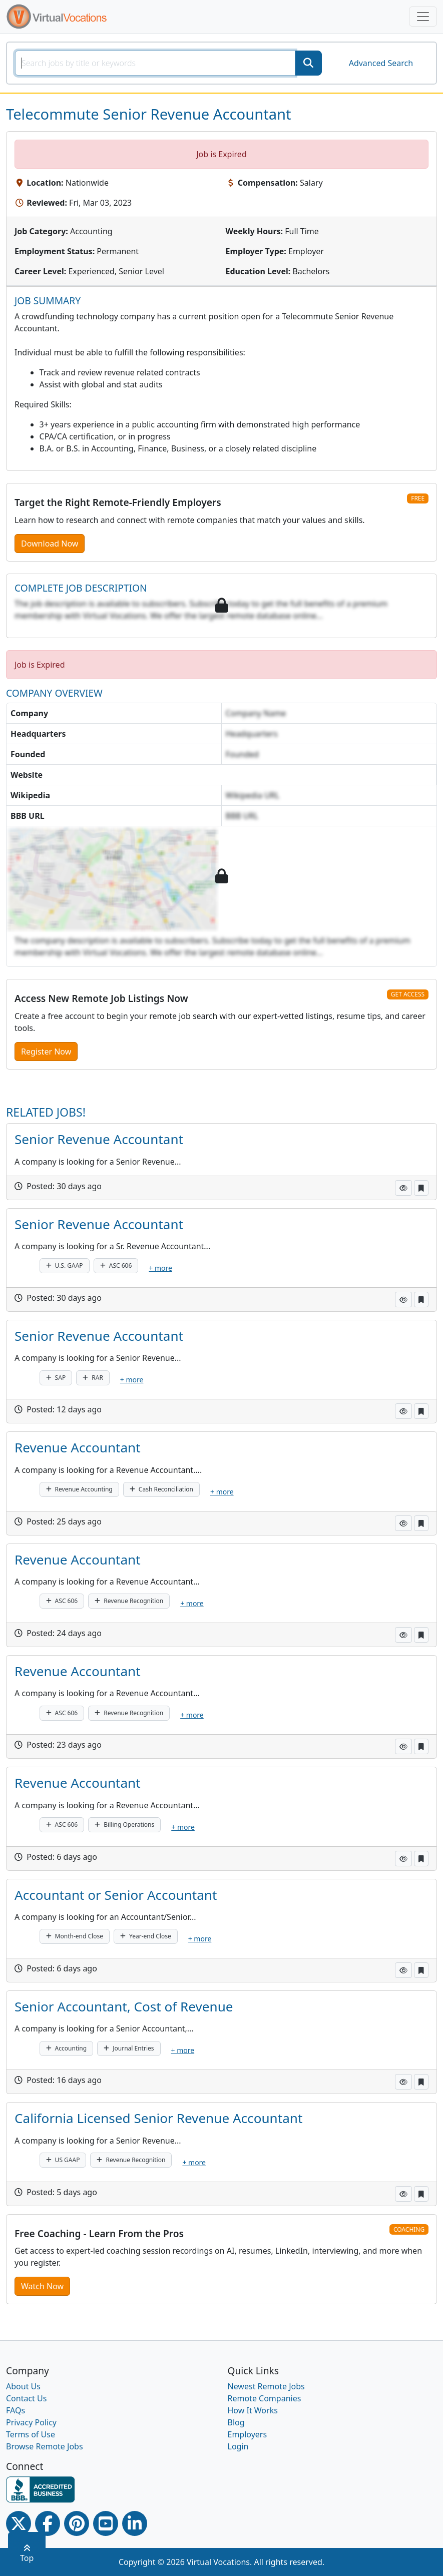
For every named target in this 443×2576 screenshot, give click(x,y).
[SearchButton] (308, 63)
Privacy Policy (31, 2422)
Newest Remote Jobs (266, 2386)
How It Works (253, 2410)
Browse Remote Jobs (44, 2446)
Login (238, 2446)
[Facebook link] (47, 2523)
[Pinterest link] (76, 2523)
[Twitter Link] (18, 2523)
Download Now (49, 543)
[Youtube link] (105, 2523)
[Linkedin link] (134, 2523)
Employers (247, 2434)
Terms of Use (30, 2434)
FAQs (15, 2410)
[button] (403, 1188)
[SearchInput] (155, 63)
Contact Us (26, 2398)
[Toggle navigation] (423, 17)
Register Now (46, 1051)
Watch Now (42, 2286)
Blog (236, 2422)
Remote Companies (264, 2398)
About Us (23, 2386)
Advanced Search (381, 63)
